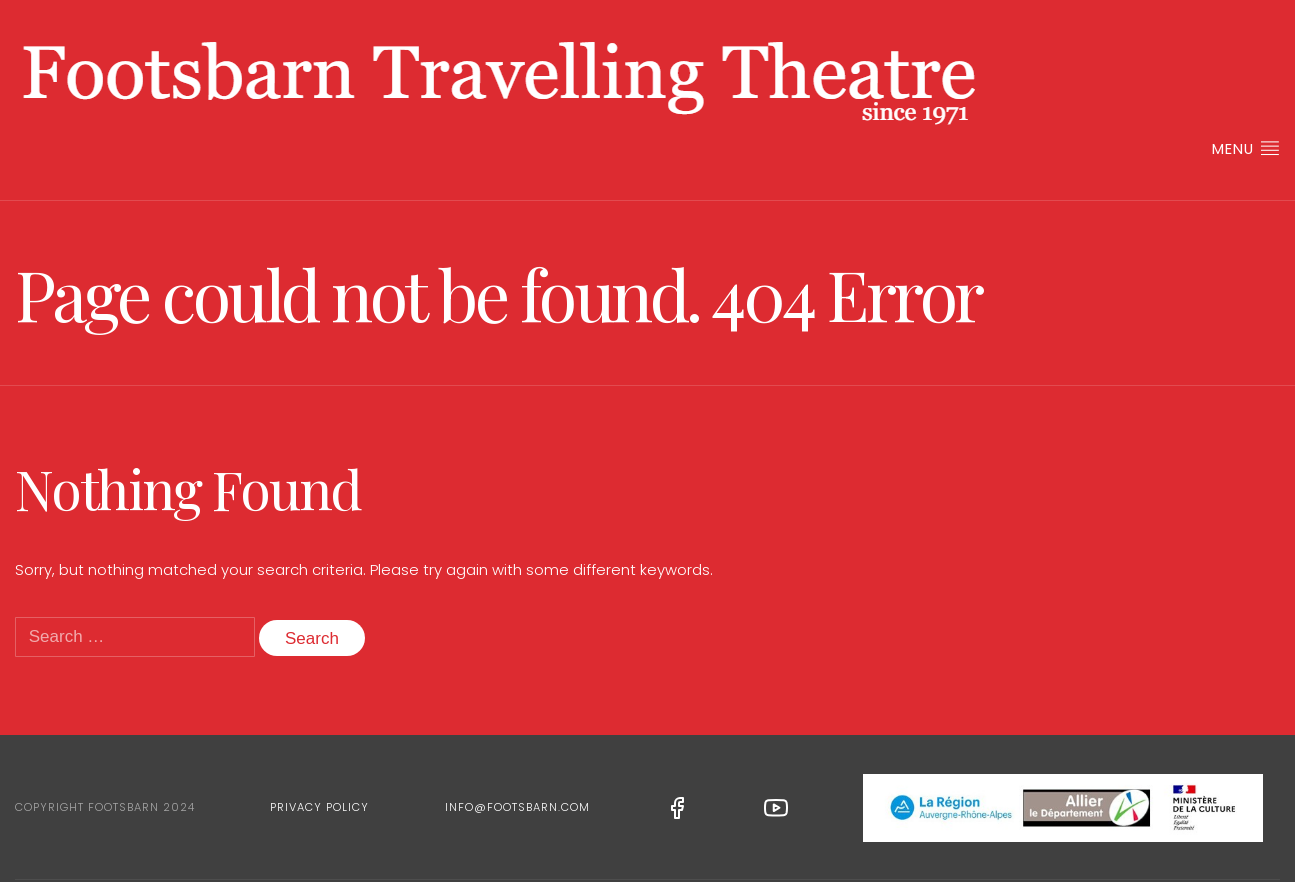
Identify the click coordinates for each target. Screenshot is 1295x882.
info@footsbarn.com (517, 807)
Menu (1246, 148)
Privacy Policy (319, 807)
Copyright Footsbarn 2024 (105, 807)
